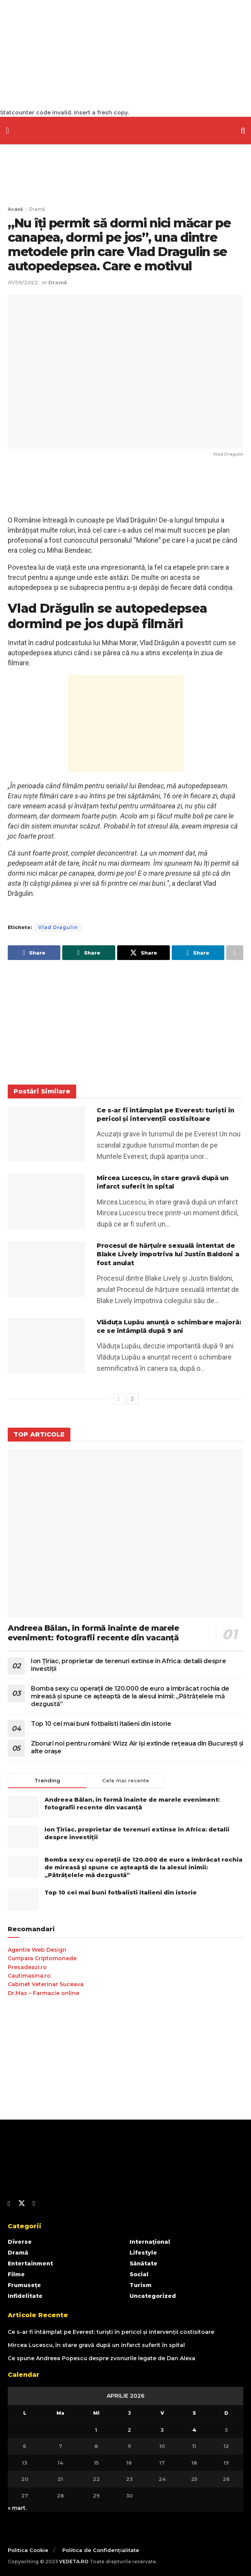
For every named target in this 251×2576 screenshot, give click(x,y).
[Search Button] (243, 130)
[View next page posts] (132, 1399)
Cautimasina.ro (29, 1975)
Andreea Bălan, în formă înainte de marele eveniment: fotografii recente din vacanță (93, 1632)
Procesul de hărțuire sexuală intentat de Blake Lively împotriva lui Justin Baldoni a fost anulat (168, 1254)
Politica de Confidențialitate (100, 2550)
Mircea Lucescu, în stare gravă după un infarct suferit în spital (96, 2345)
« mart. (17, 2507)
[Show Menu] (7, 130)
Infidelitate (25, 2295)
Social (139, 2274)
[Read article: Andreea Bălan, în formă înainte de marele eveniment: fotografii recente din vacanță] (125, 1533)
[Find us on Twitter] (21, 2203)
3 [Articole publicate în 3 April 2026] (162, 2430)
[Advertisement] (125, 54)
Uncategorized (153, 2295)
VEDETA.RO (74, 2561)
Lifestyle (143, 2252)
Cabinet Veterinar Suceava (46, 1984)
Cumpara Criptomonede (42, 1958)
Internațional (150, 2241)
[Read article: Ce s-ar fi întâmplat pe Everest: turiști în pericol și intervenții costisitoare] (46, 1134)
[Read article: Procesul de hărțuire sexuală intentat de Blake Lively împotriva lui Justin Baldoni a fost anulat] (46, 1269)
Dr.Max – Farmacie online (43, 1993)
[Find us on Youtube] (34, 2203)
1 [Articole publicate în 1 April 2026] (96, 2430)
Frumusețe (24, 2285)
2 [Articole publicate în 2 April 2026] (129, 2430)
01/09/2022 (23, 282)
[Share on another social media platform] (234, 952)
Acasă (15, 209)
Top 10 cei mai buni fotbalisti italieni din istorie (101, 1723)
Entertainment (30, 2263)
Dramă (37, 209)
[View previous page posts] (119, 1399)
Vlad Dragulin (58, 927)
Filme (16, 2274)
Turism (141, 2285)
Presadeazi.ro (27, 1967)
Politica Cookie (28, 2550)
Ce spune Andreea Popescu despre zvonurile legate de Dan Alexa (101, 2358)
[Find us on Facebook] (9, 2203)
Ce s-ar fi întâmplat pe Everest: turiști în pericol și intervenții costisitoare (111, 2331)
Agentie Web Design (37, 1949)
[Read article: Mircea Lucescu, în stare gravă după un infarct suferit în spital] (46, 1201)
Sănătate (143, 2263)
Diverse (20, 2241)
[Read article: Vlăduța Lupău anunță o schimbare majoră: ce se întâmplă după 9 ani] (46, 1345)
